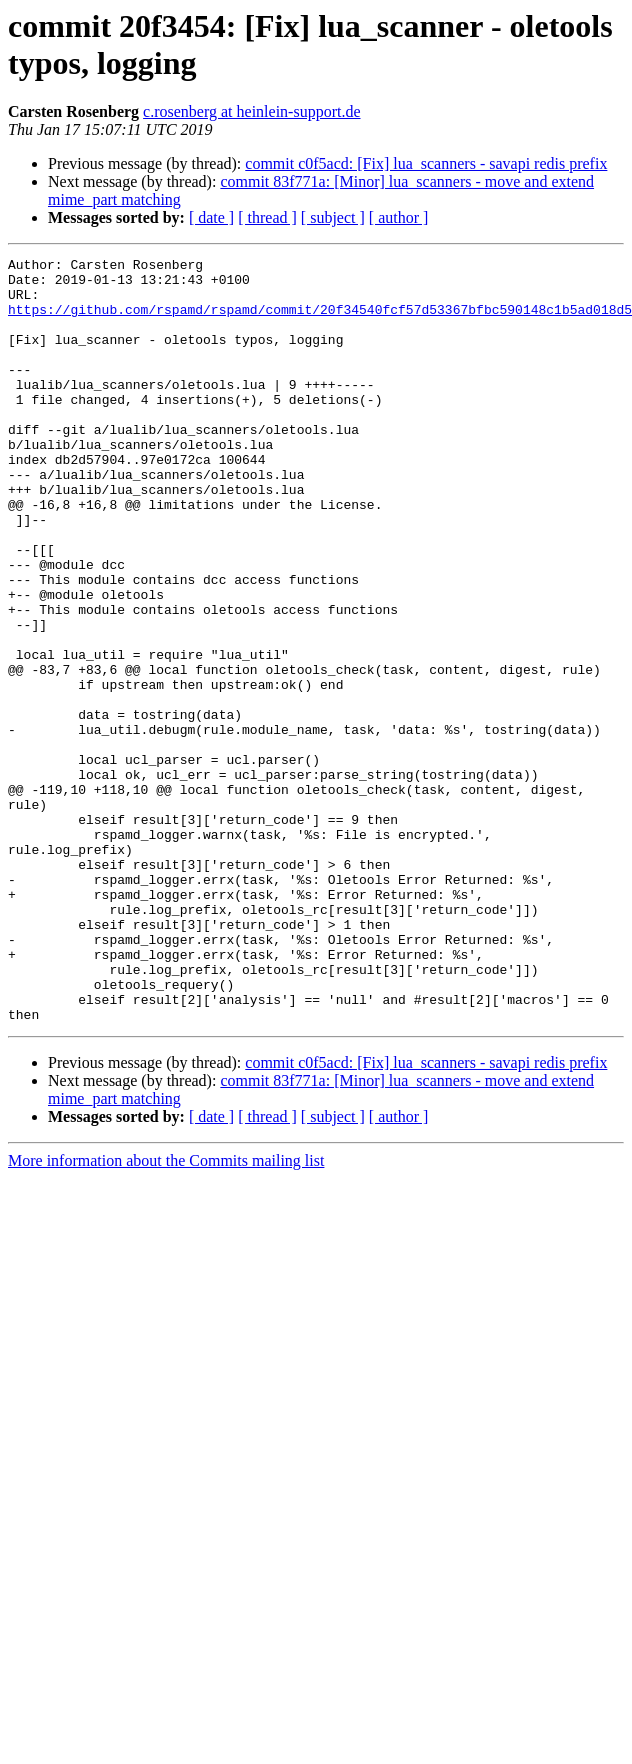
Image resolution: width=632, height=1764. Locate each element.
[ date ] (211, 217)
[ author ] (399, 217)
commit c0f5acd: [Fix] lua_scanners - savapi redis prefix (426, 163)
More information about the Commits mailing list (166, 1313)
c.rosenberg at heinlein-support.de (251, 111)
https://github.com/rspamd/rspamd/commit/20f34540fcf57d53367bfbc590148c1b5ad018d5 (320, 321)
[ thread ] (267, 217)
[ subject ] (333, 217)
